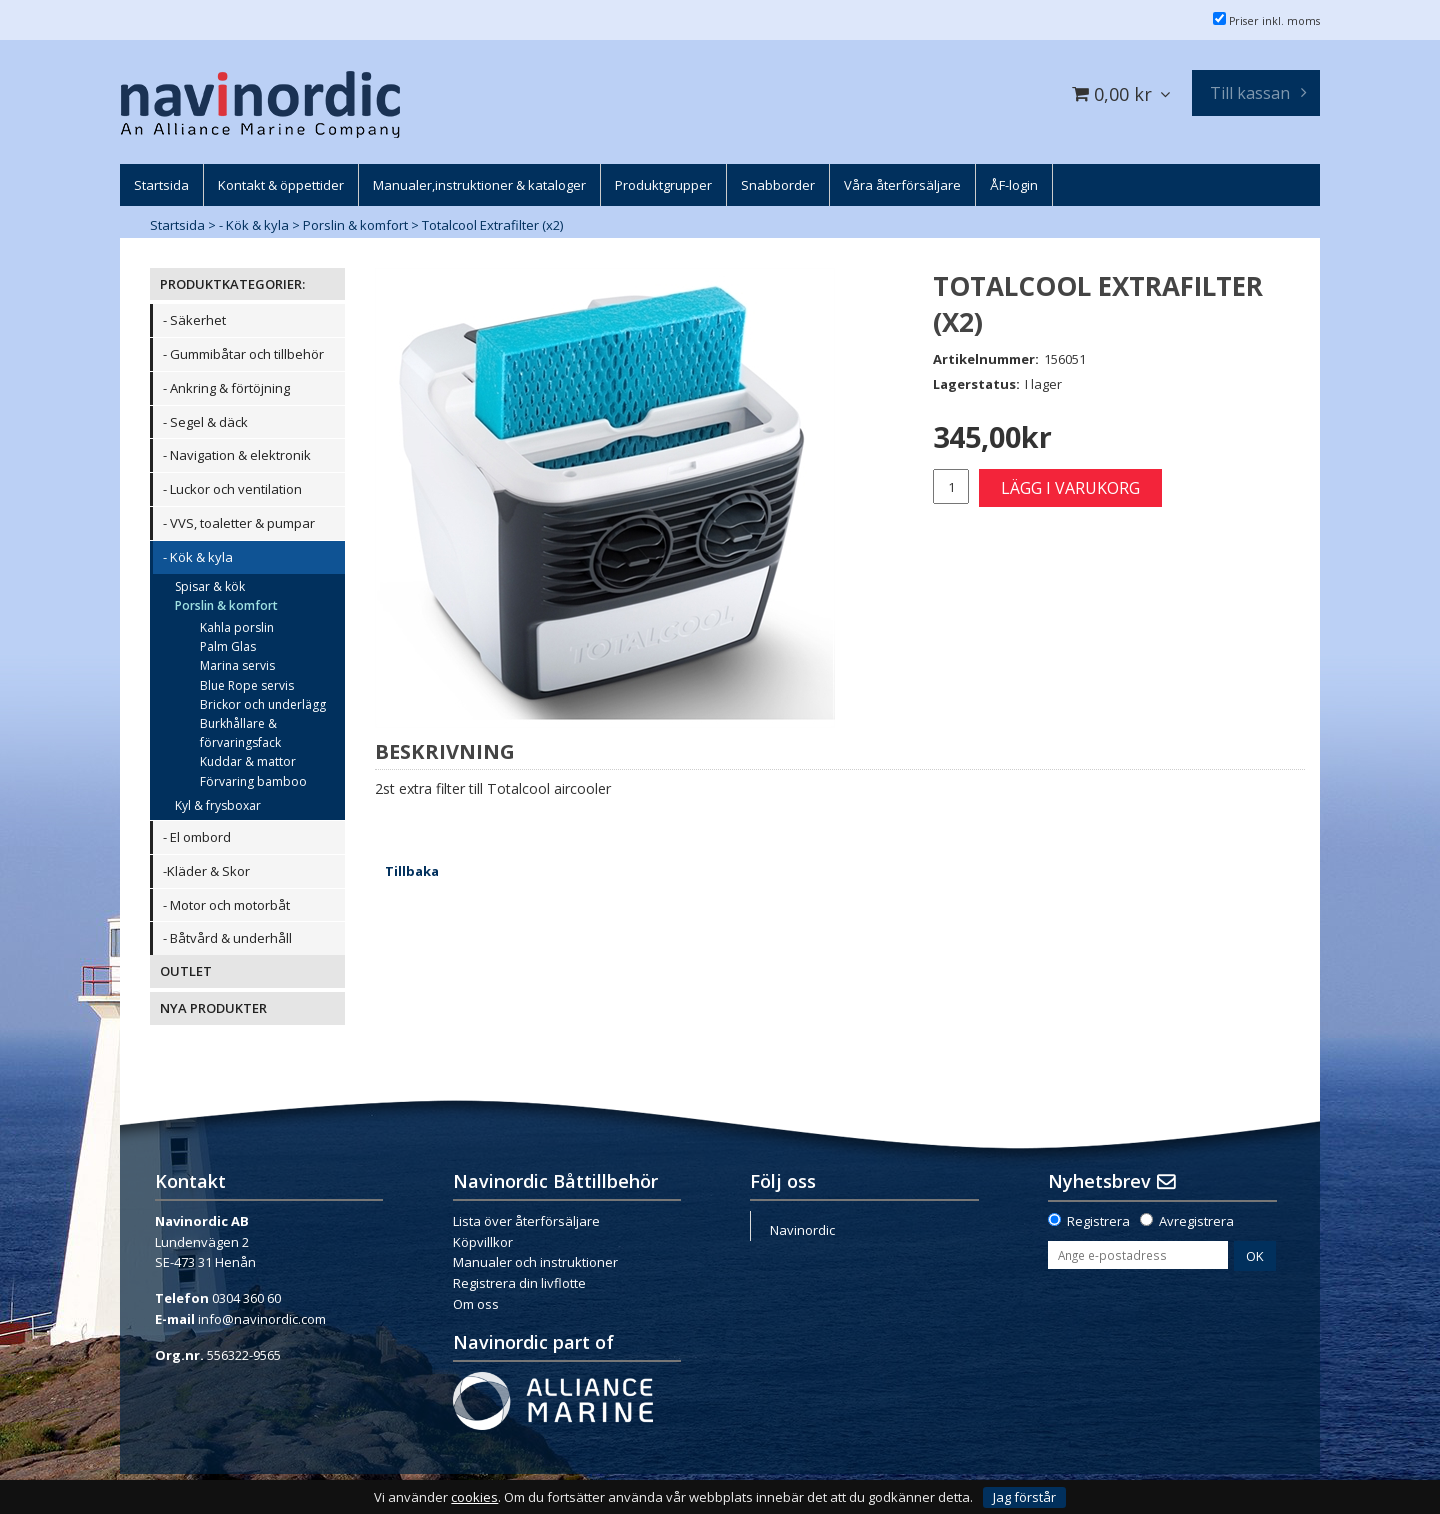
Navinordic (802, 1230)
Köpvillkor (483, 1242)
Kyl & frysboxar (218, 805)
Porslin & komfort (355, 225)
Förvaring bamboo (253, 781)
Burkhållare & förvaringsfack (240, 733)
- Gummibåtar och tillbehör (243, 354)
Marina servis (237, 665)
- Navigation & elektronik (237, 455)
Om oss (476, 1304)
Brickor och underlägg (263, 704)
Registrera (1098, 1221)
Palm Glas (228, 646)
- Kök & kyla (254, 225)
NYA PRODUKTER (213, 1008)
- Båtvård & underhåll (227, 938)
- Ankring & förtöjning (226, 388)
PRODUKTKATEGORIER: (232, 284)
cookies (474, 1497)
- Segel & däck (205, 422)
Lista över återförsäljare (526, 1221)
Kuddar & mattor (248, 761)
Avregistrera (1196, 1221)
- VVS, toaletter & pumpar (239, 523)
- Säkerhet (194, 320)
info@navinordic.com (262, 1319)
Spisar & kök (210, 586)
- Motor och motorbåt (226, 905)
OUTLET (186, 971)
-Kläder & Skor (206, 871)
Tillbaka (412, 871)
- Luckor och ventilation (232, 489)
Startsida (177, 225)
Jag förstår (1024, 1497)
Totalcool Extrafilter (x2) (492, 225)
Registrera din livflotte (519, 1283)
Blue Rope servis (247, 685)
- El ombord (197, 837)
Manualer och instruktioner (535, 1262)
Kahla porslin (237, 627)
